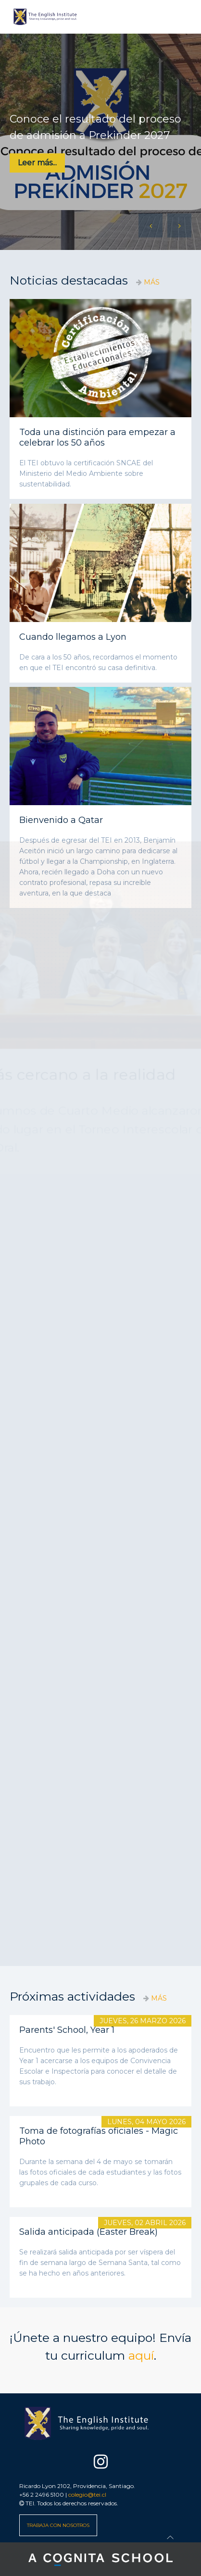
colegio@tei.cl (87, 2494)
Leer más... (37, 162)
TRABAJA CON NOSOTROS (58, 2525)
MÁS (152, 282)
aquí (141, 2355)
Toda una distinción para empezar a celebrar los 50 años (97, 437)
